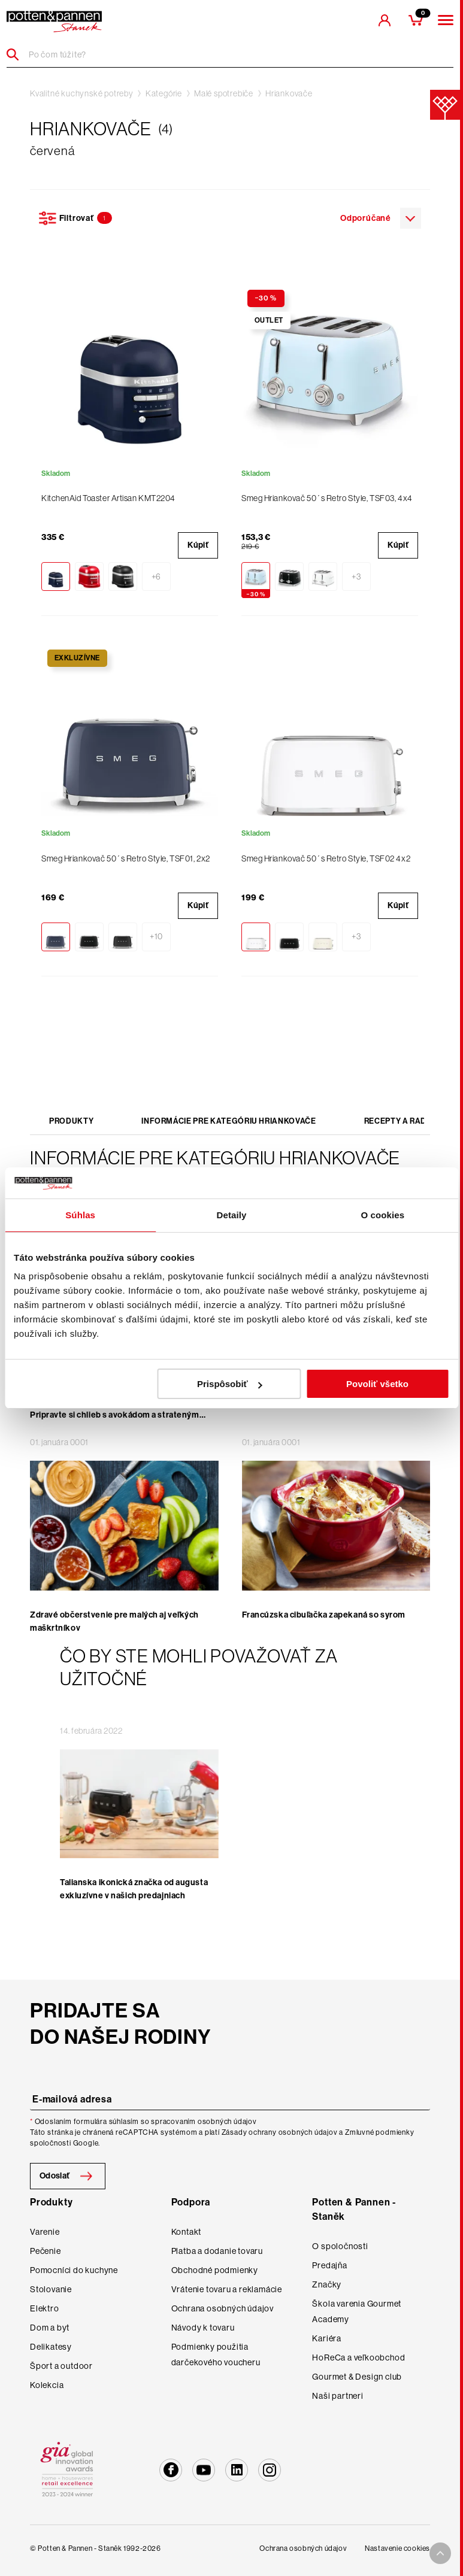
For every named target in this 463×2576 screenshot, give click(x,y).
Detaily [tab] (232, 1215)
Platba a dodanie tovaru (217, 2251)
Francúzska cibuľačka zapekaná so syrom (323, 1615)
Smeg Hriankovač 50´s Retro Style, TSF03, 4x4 (327, 498)
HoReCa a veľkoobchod (358, 2357)
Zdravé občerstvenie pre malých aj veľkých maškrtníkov (114, 1621)
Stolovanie (51, 2289)
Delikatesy (51, 2347)
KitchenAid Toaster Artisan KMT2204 (108, 498)
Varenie (45, 2232)
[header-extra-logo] (54, 21)
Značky (326, 2284)
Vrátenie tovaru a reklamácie (226, 2289)
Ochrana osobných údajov (222, 2308)
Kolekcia (46, 2385)
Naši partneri (337, 2396)
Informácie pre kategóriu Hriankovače (228, 1120)
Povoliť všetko (377, 1384)
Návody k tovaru (203, 2327)
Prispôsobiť (229, 1384)
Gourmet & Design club (357, 2376)
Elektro (44, 2308)
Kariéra (326, 2338)
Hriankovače (289, 93)
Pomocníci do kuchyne (74, 2270)
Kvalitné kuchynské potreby (82, 93)
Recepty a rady (397, 1120)
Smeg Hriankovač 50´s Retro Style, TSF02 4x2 (325, 858)
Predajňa (329, 2265)
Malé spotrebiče (223, 93)
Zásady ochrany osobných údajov (280, 2132)
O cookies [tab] (383, 1215)
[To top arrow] (440, 2553)
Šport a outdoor (61, 2366)
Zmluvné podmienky (379, 2132)
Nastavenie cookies (397, 2548)
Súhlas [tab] (80, 1215)
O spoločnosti (340, 2246)
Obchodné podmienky (214, 2270)
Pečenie (45, 2251)
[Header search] (17, 54)
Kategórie (164, 93)
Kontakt (186, 2232)
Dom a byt (49, 2327)
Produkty (71, 1120)
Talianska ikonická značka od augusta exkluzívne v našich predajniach (134, 1889)
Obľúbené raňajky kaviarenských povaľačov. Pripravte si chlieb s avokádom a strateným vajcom (116, 1415)
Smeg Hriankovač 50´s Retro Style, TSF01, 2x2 (125, 858)
